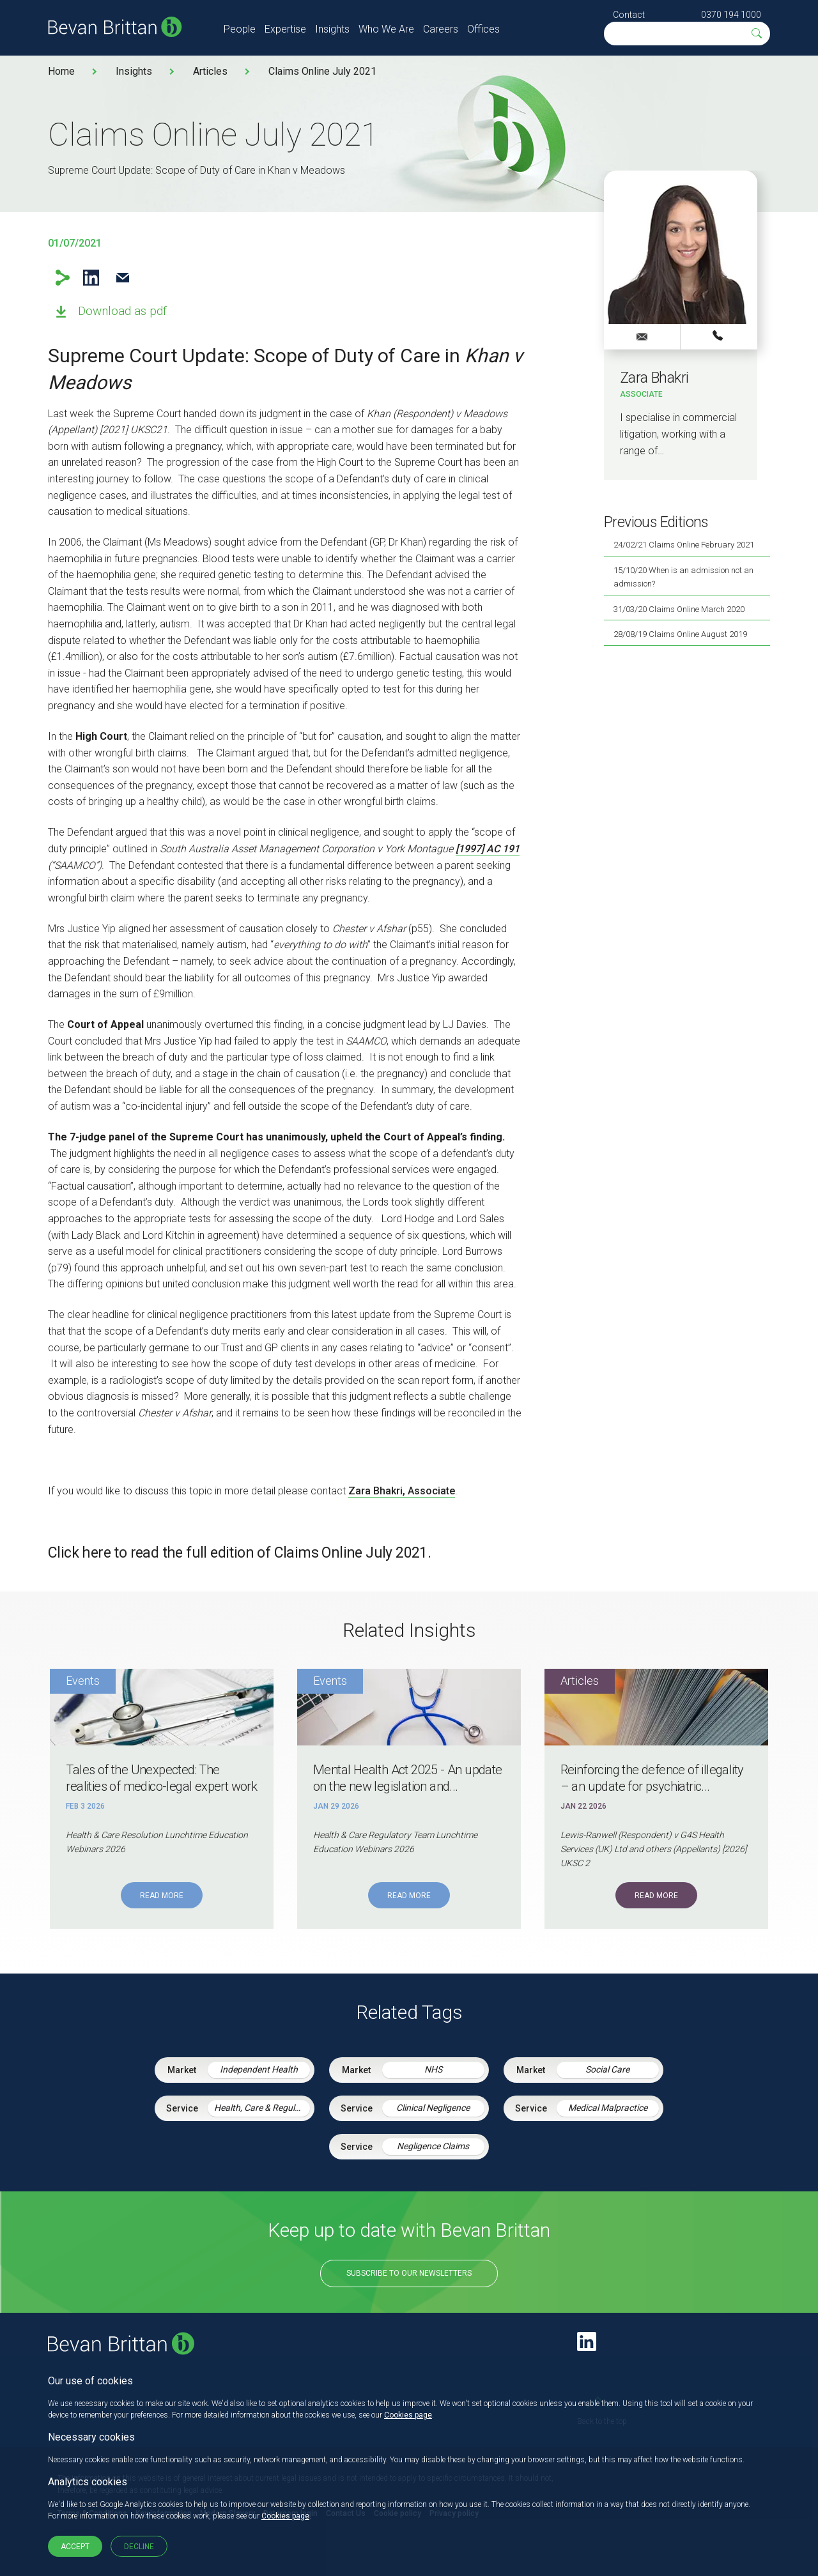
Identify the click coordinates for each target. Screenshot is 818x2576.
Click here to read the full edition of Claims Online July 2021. (239, 1552)
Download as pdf (122, 310)
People (240, 29)
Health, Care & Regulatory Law (262, 2108)
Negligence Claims (433, 2146)
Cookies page (408, 2415)
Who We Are (386, 29)
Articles (210, 71)
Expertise (285, 29)
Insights (332, 29)
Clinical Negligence (433, 2108)
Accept (75, 2546)
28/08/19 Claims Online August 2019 (680, 634)
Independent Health (259, 2069)
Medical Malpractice (607, 2108)
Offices (483, 29)
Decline (139, 2546)
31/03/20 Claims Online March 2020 (679, 609)
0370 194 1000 (731, 15)
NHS (433, 2069)
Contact (629, 15)
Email (122, 278)
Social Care (607, 2069)
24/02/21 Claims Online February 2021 (684, 544)
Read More (161, 1895)
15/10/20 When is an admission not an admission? (683, 576)
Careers (440, 29)
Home (61, 71)
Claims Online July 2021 (322, 71)
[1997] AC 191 (488, 849)
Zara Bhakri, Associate (401, 1491)
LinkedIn (91, 278)
